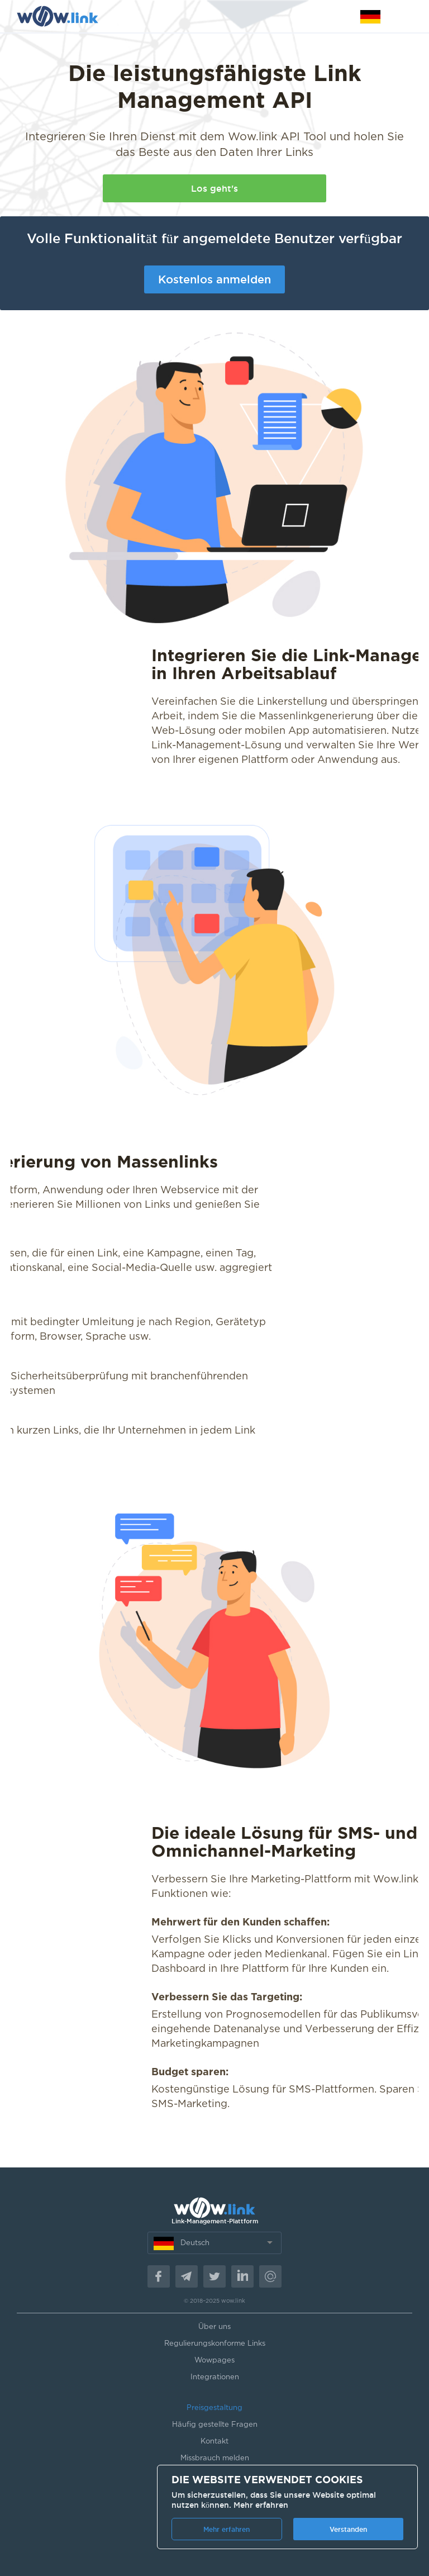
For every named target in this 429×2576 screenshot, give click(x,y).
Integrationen (214, 2377)
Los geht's (214, 188)
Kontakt (214, 2442)
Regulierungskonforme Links (214, 2344)
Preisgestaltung (214, 2408)
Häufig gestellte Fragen (215, 2425)
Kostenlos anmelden (214, 279)
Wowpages (214, 2360)
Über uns (214, 2327)
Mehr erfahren (260, 2505)
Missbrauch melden (214, 2458)
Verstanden (348, 2529)
